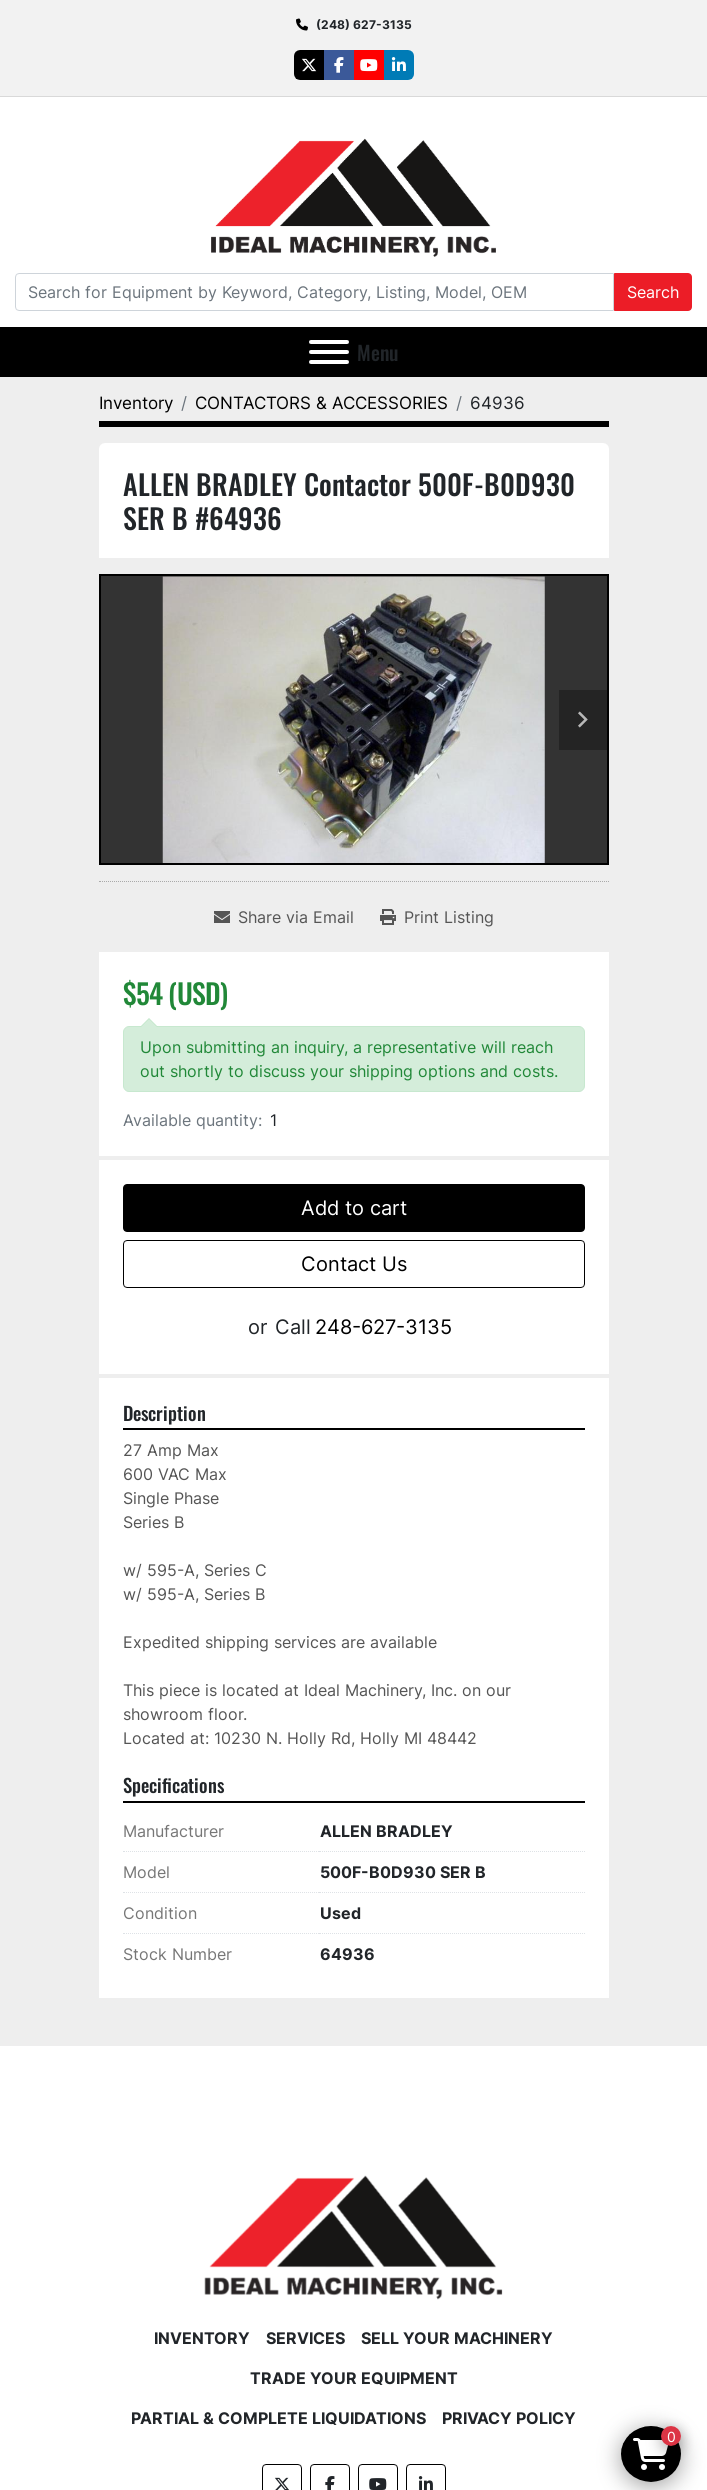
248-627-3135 (383, 1327)
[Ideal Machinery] (353, 2222)
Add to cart (354, 1208)
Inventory (202, 2338)
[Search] (314, 292)
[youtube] (369, 65)
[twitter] (309, 65)
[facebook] (339, 65)
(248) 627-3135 (364, 24)
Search (653, 292)
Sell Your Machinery (457, 2338)
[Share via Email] (284, 917)
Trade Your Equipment (354, 2378)
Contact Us (354, 1264)
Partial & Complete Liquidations (278, 2418)
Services (305, 2338)
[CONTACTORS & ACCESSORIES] (321, 403)
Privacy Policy (509, 2418)
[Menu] (329, 352)
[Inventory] (136, 403)
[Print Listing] (437, 917)
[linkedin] (399, 65)
